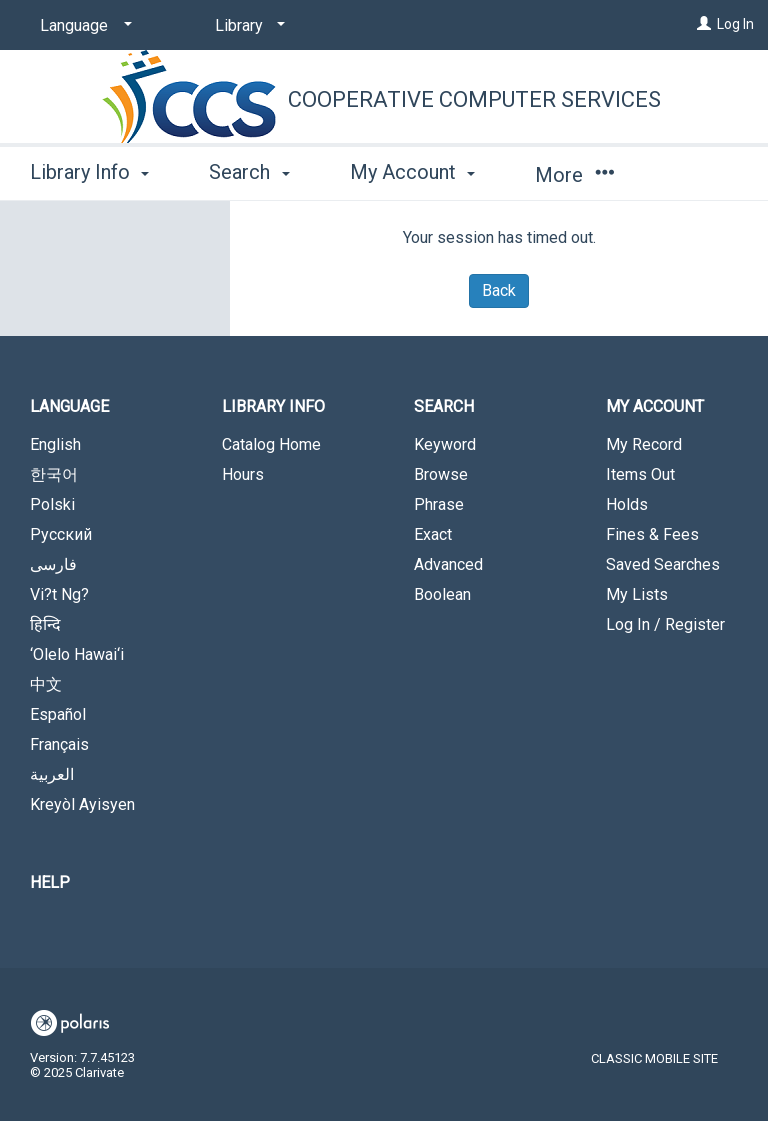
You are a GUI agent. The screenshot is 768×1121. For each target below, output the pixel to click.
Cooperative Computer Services (474, 99)
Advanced (448, 564)
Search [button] (249, 172)
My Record (644, 444)
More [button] (574, 175)
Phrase (439, 504)
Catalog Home (271, 444)
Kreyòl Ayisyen (82, 804)
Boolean (442, 594)
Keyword (445, 444)
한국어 (54, 474)
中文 (46, 684)
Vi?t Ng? (59, 594)
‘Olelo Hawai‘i (77, 654)
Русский (61, 534)
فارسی (53, 564)
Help (50, 882)
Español (58, 714)
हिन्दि (45, 624)
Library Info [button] (89, 172)
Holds (627, 504)
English (55, 444)
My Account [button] (412, 172)
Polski (52, 504)
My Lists (637, 594)
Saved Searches (663, 564)
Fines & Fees (652, 534)
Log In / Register (665, 624)
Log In (735, 24)
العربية (52, 774)
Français (59, 744)
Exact (433, 534)
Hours (243, 474)
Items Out (640, 474)
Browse (441, 474)
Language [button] (69, 406)
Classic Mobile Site (654, 1058)
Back (499, 290)
